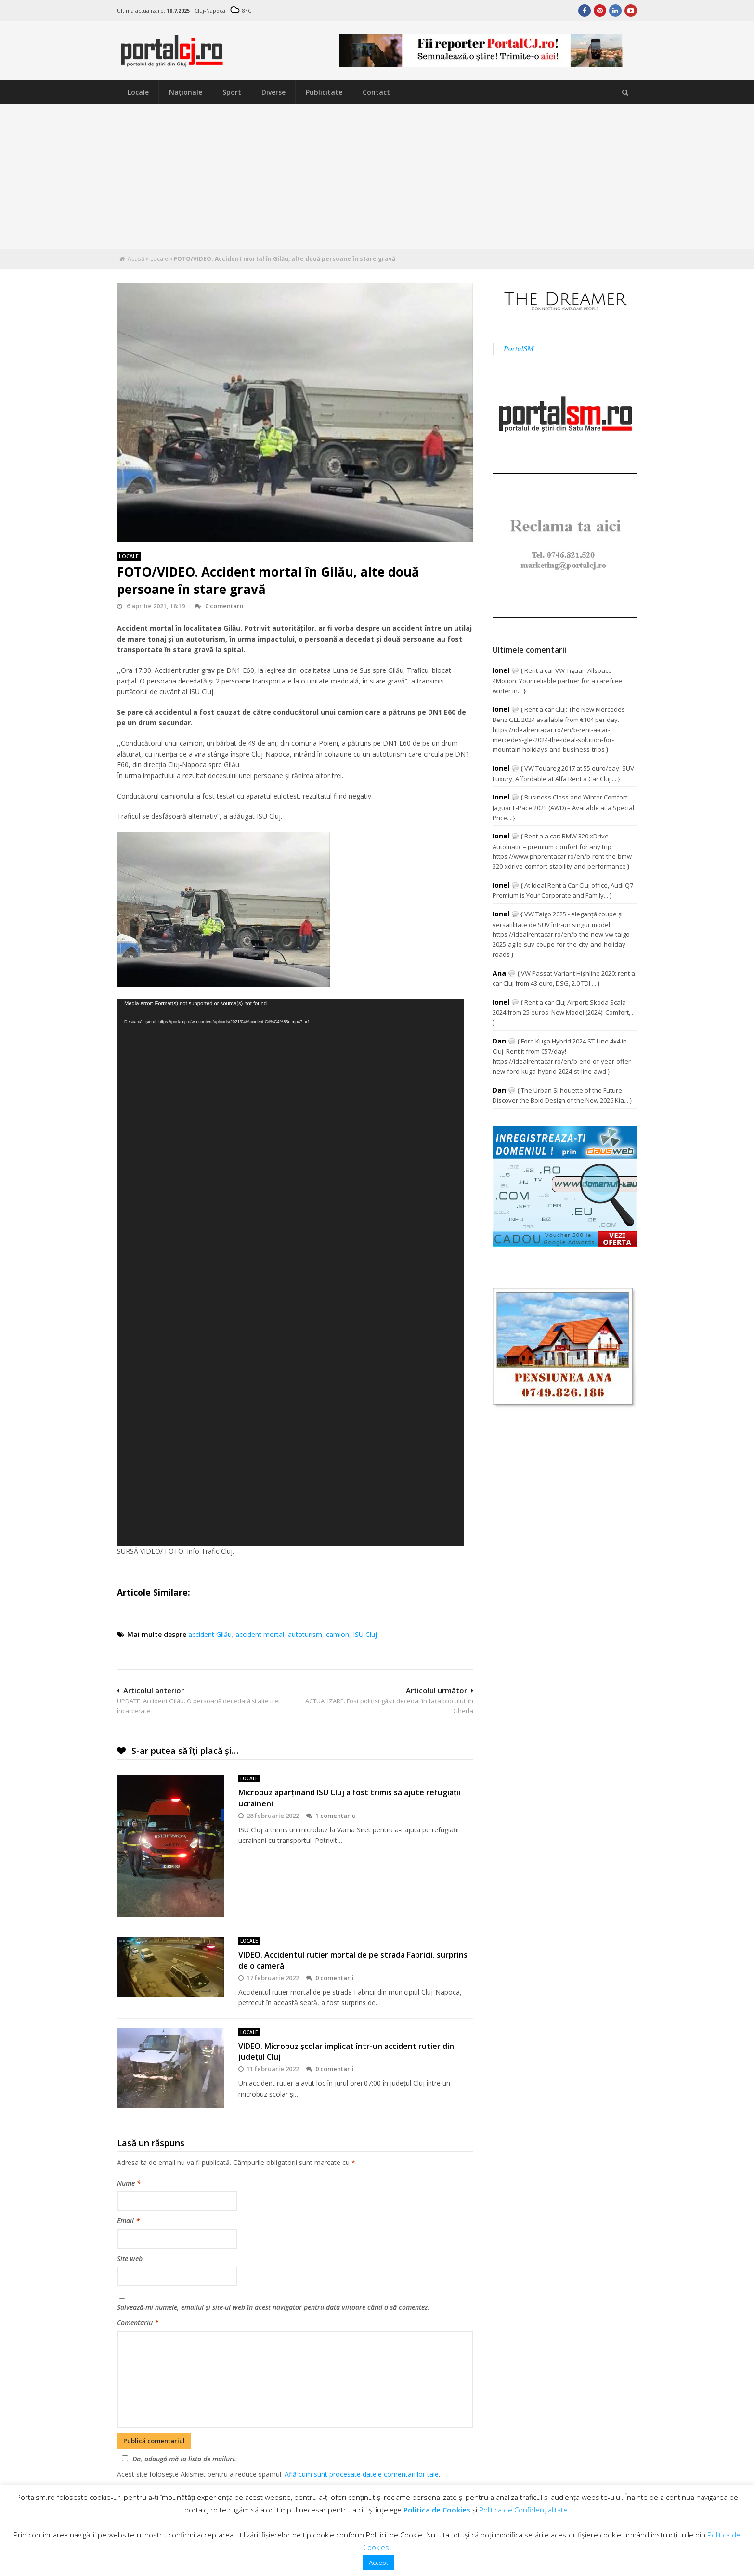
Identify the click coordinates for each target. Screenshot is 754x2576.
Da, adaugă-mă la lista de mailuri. (177, 2458)
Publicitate (324, 92)
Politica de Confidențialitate (523, 2509)
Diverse (273, 92)
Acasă (136, 259)
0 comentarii (219, 606)
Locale (138, 92)
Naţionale (185, 92)
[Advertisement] (377, 176)
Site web (130, 2258)
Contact (376, 92)
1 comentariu (331, 1815)
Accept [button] (378, 2562)
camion (337, 1634)
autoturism (305, 1634)
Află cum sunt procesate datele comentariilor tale (362, 2474)
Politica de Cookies (436, 2509)
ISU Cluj (365, 1634)
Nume (129, 2183)
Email (128, 2220)
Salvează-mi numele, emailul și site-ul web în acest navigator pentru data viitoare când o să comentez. (273, 2307)
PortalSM (518, 349)
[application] (290, 1272)
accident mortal (259, 1634)
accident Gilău (210, 1634)
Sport (231, 92)
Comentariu (137, 2322)
